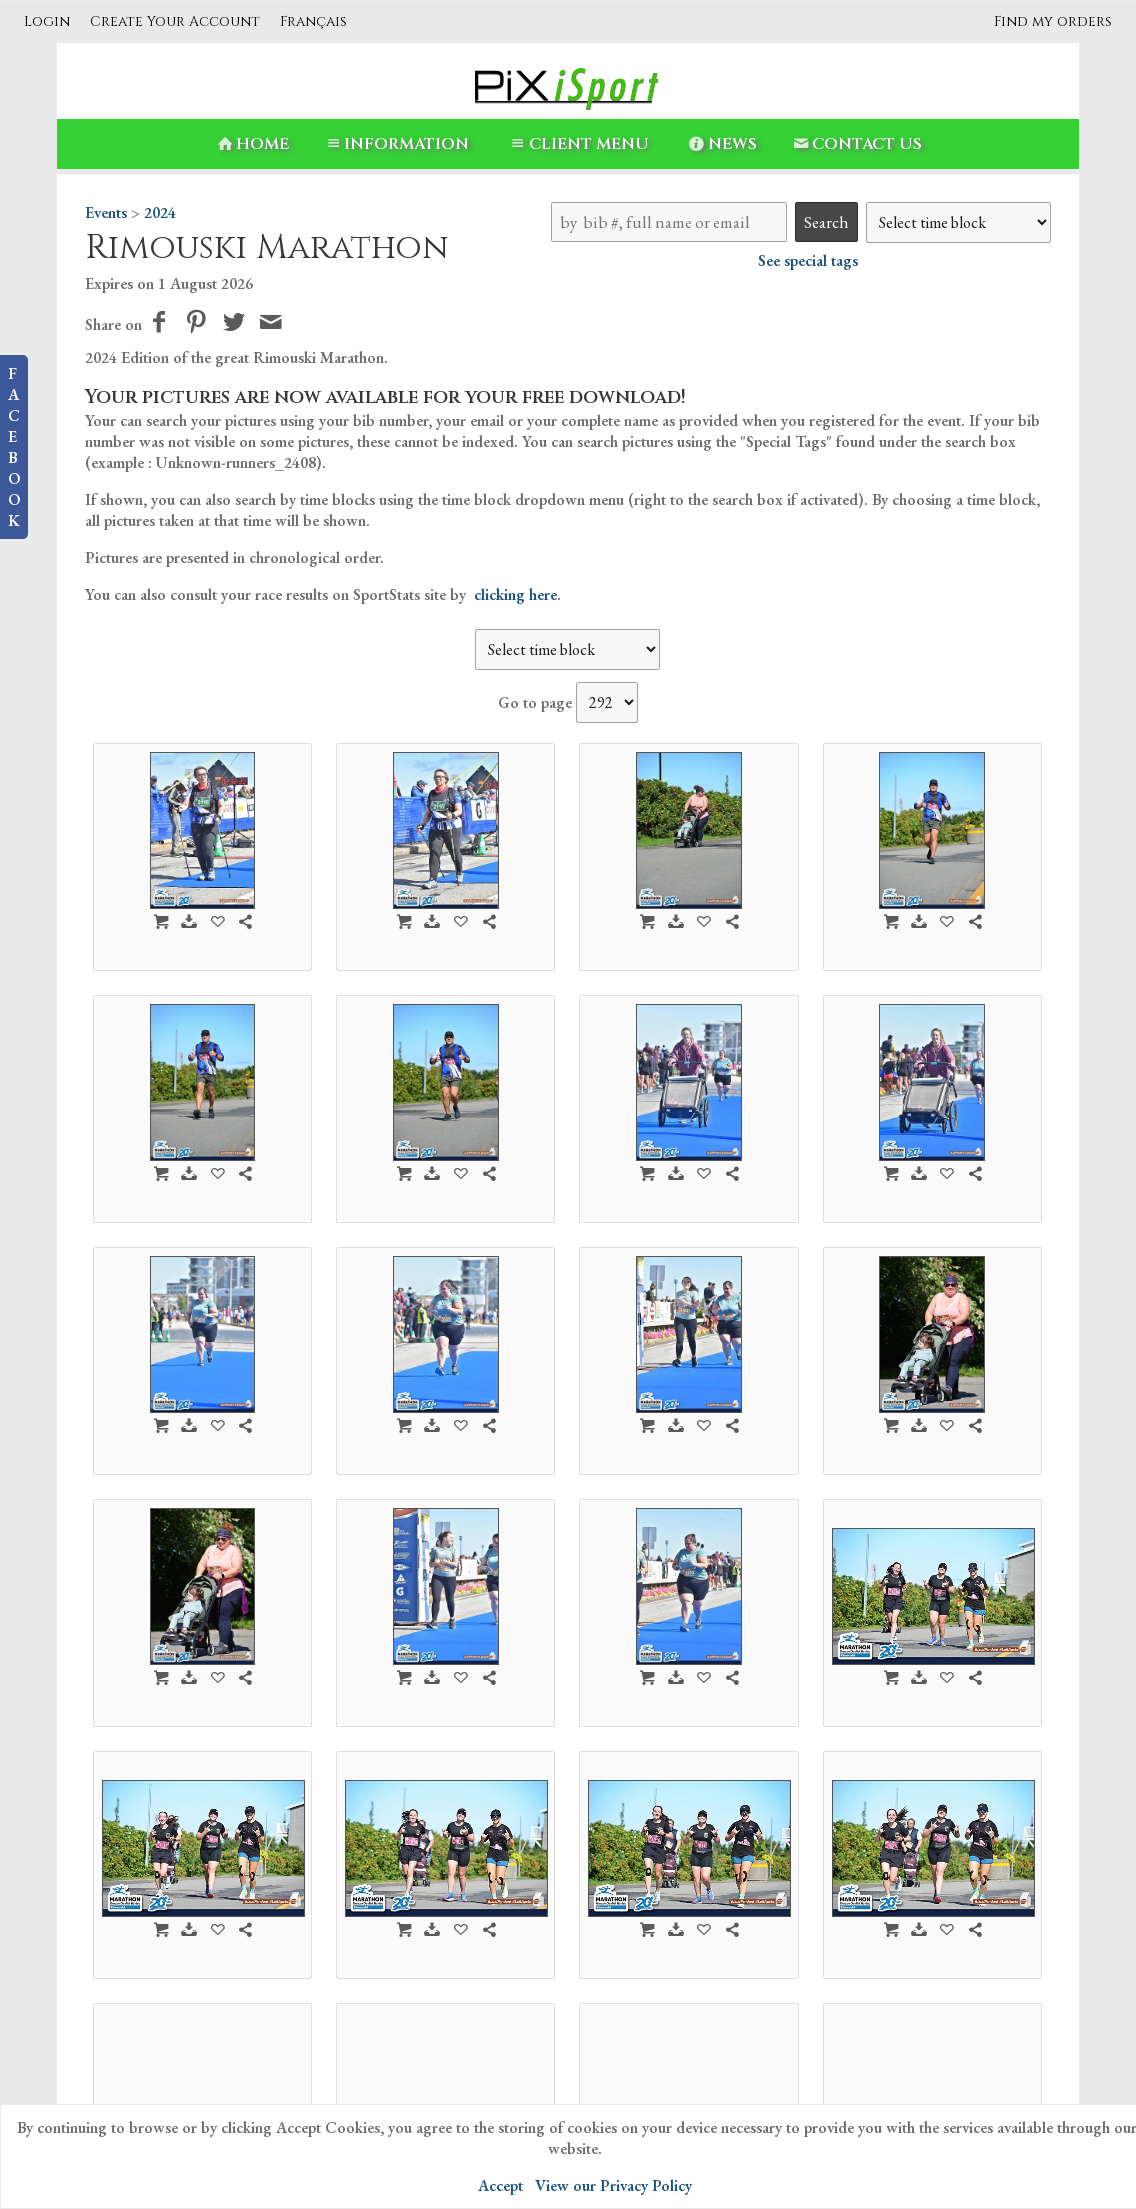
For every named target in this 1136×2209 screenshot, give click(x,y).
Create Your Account (175, 21)
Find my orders (1053, 21)
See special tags (808, 260)
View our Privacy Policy (613, 2185)
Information (395, 144)
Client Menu (577, 144)
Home (251, 144)
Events (106, 212)
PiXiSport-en (441, 2087)
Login (47, 21)
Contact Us (856, 144)
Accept (500, 2185)
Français (313, 21)
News (721, 144)
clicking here (515, 594)
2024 (160, 212)
